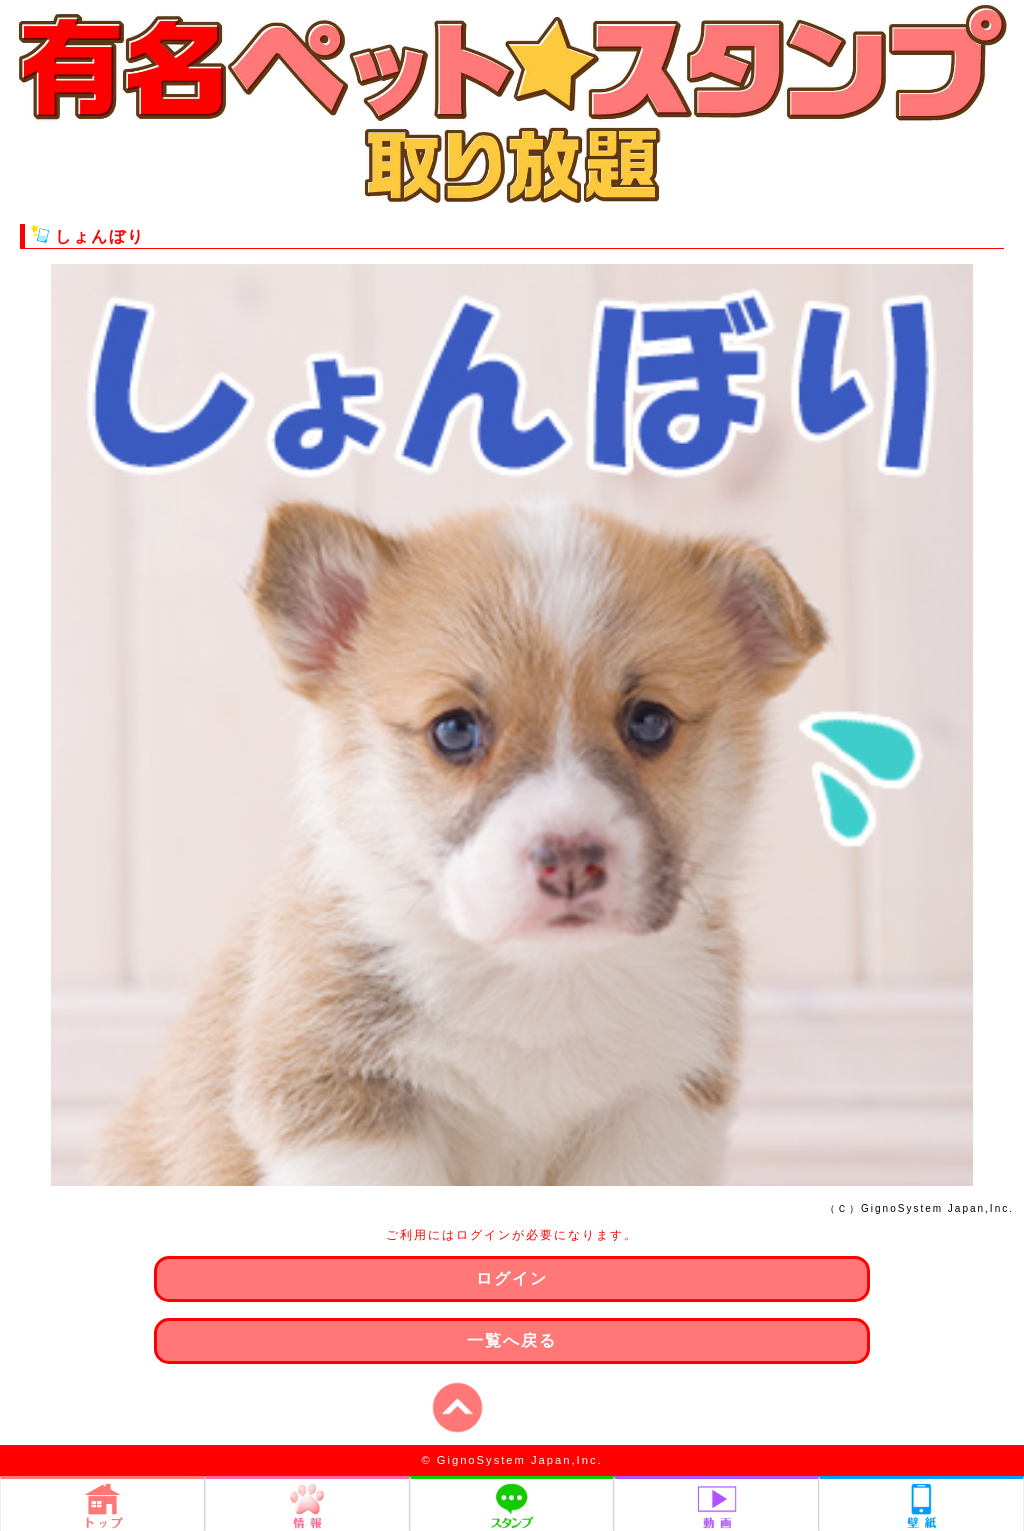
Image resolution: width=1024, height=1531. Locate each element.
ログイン (512, 1278)
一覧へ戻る (512, 1340)
